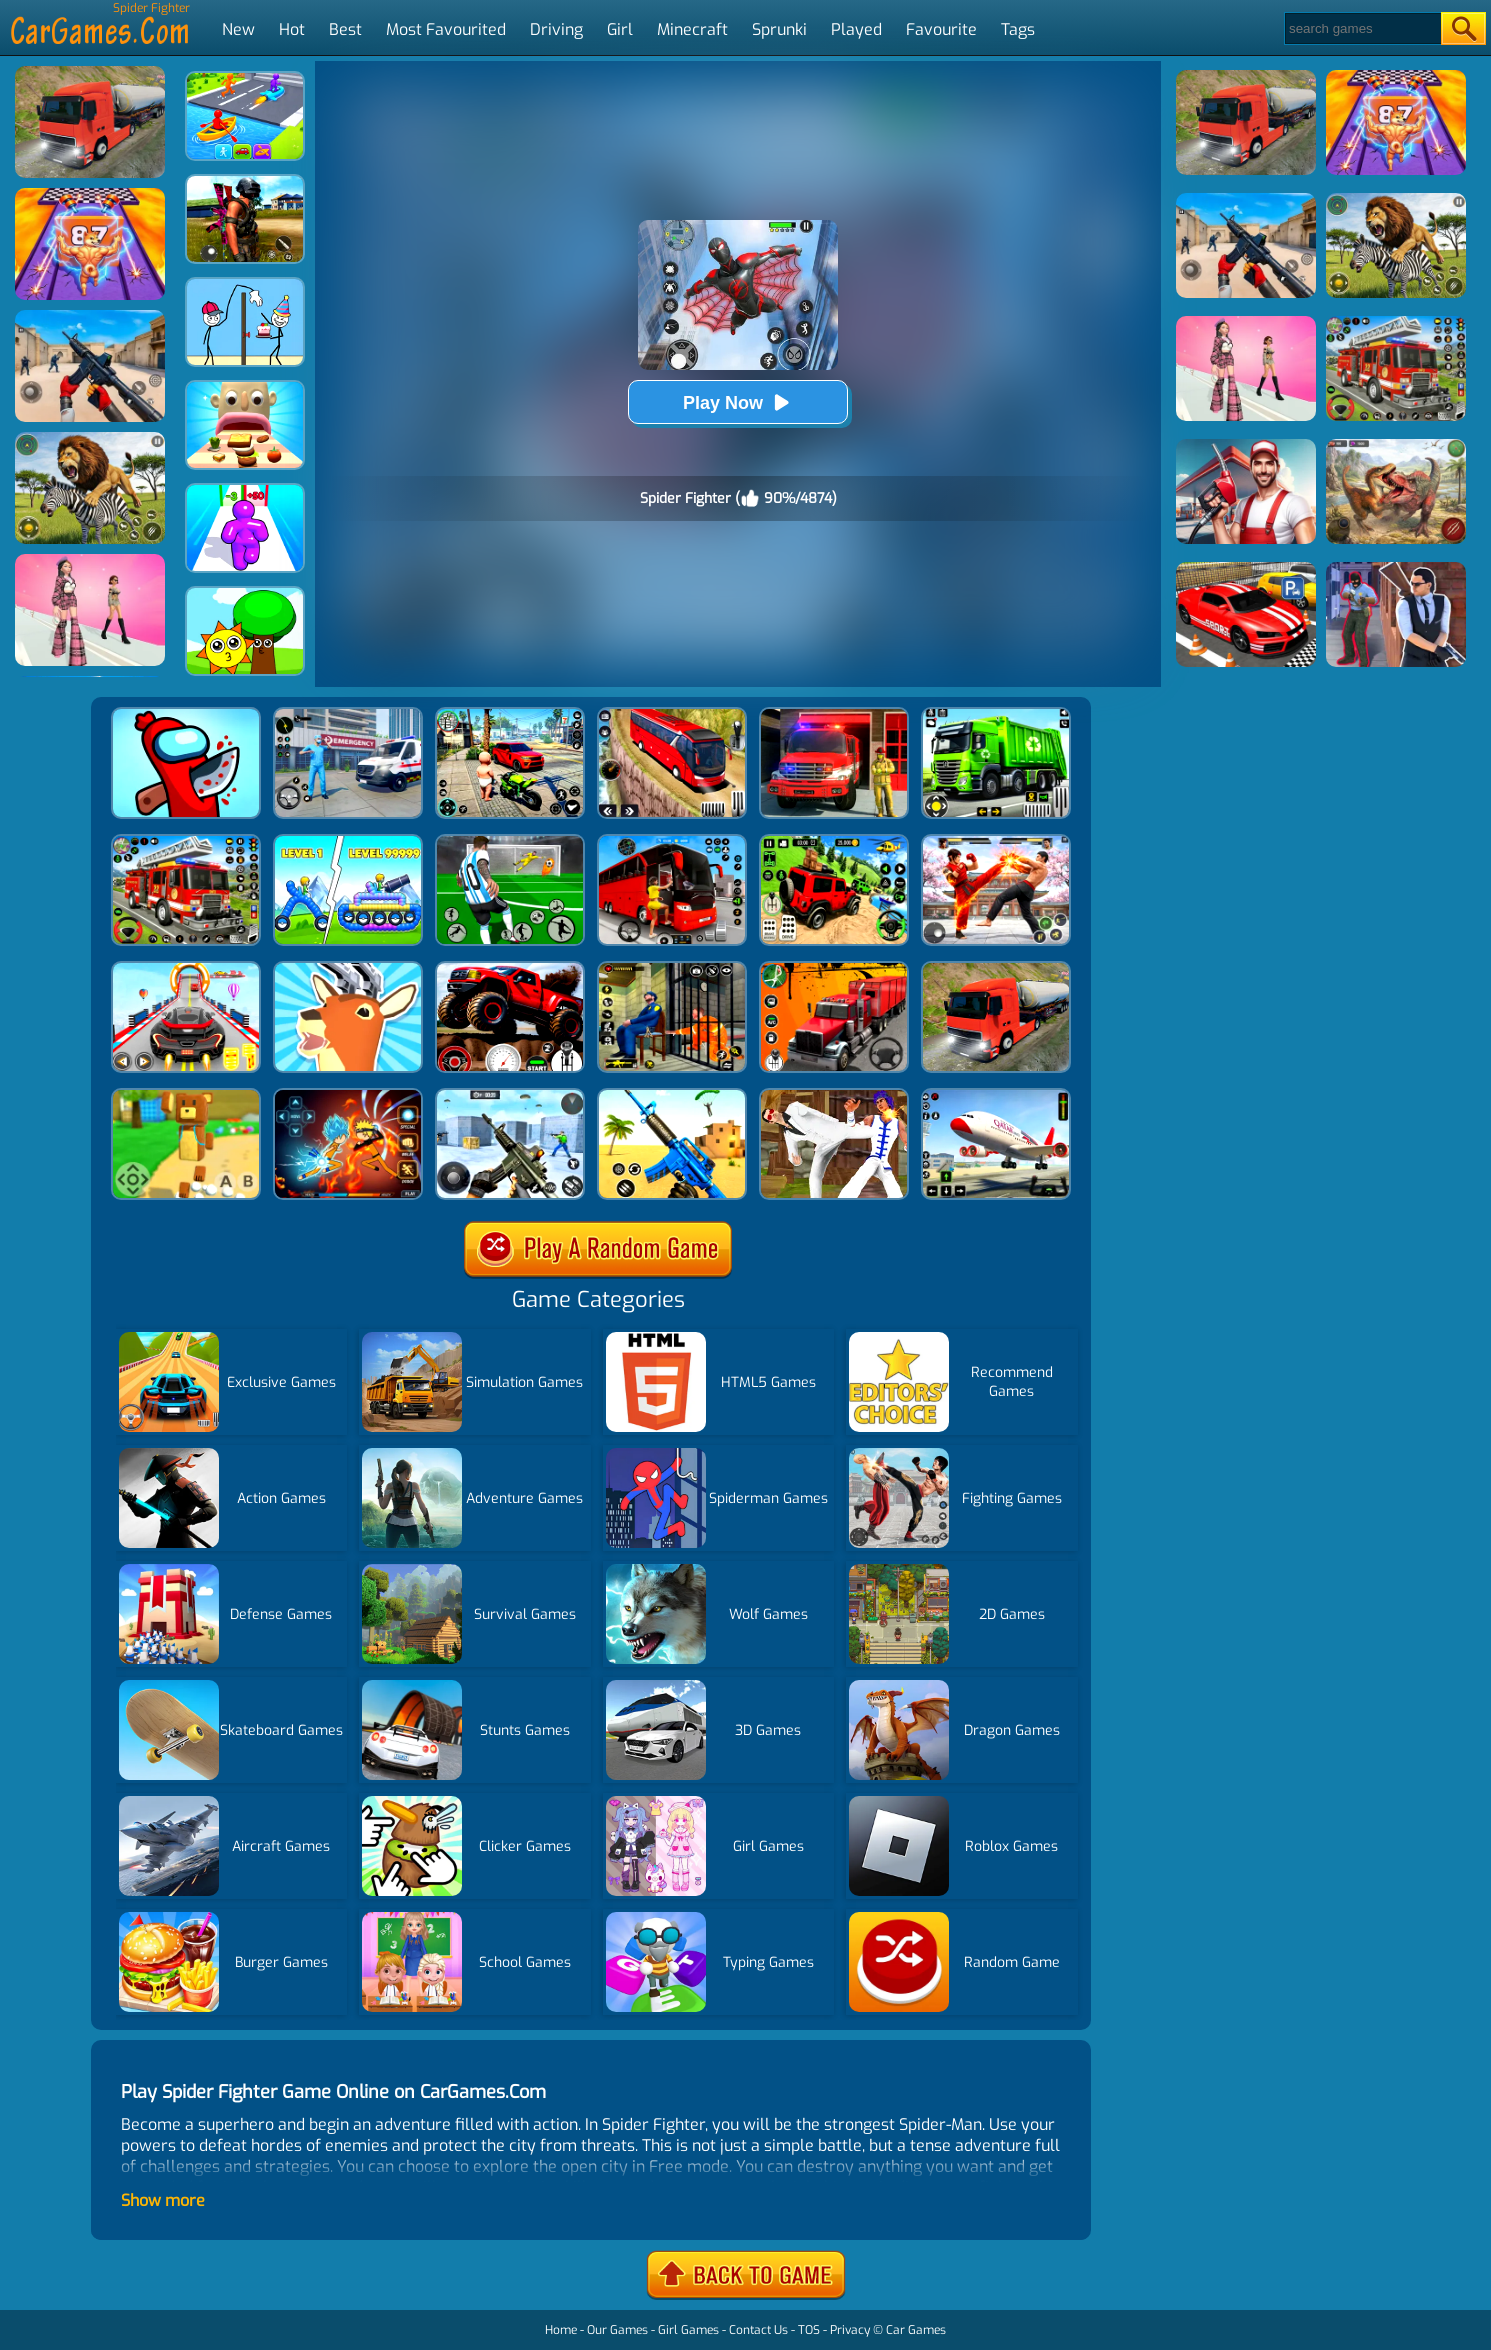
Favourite (941, 29)
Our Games (617, 2330)
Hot (292, 29)
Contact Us (758, 2330)
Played (856, 29)
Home (561, 2330)
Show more (163, 2200)
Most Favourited (446, 29)
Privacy (850, 2330)
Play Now (738, 402)
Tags (1018, 29)
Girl (620, 29)
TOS (809, 2330)
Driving (556, 29)
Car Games (916, 2330)
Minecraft (692, 29)
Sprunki (779, 29)
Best (345, 29)
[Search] (1361, 28)
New (238, 29)
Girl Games (688, 2330)
